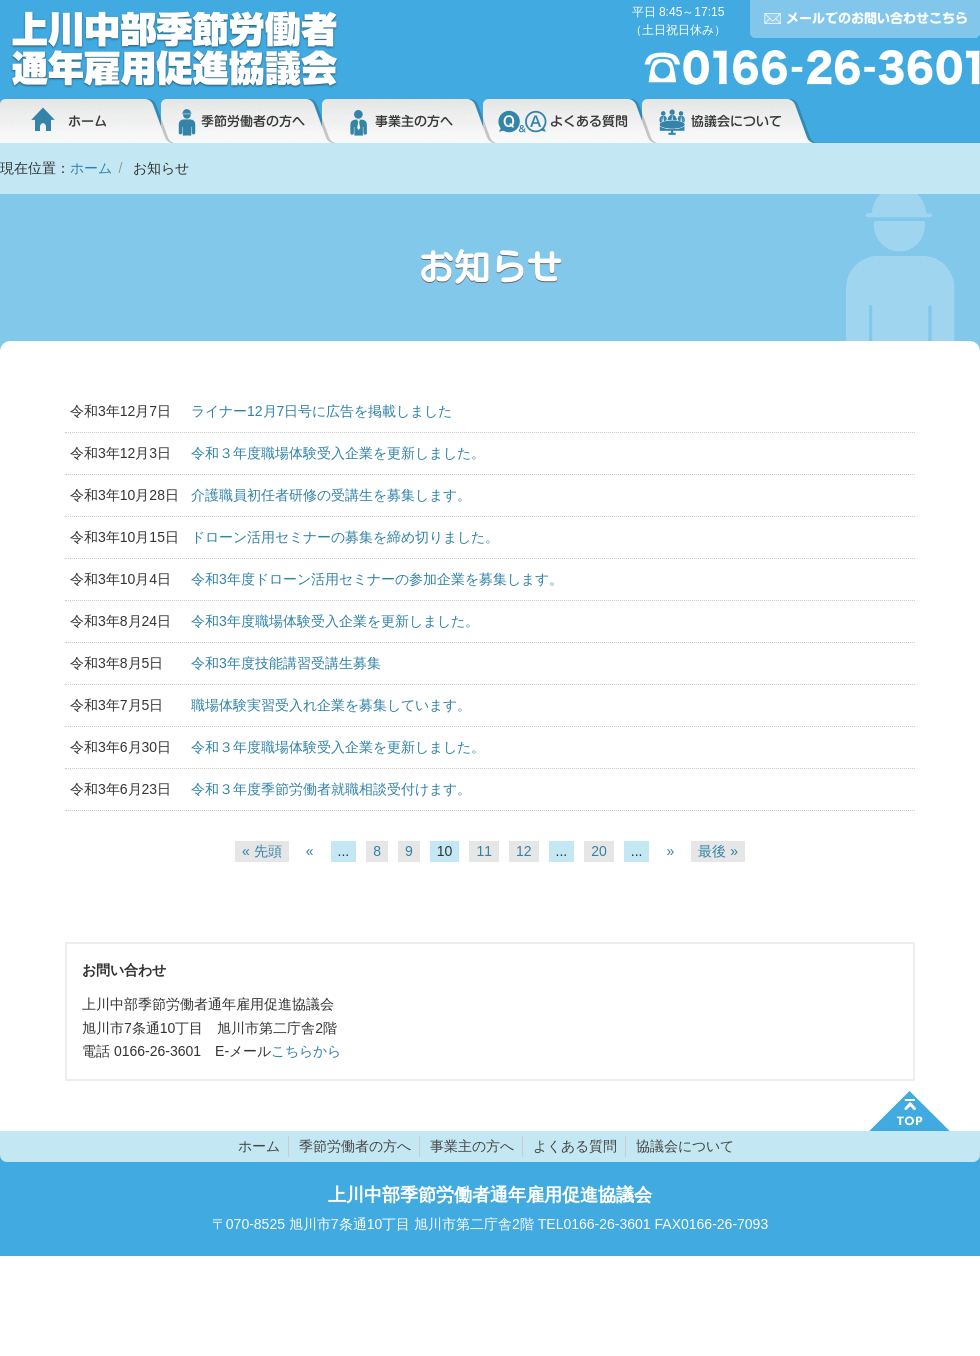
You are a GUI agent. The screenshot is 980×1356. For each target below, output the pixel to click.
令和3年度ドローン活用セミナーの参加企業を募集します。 (377, 579)
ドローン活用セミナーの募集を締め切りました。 (345, 537)
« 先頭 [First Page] (262, 851)
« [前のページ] (310, 851)
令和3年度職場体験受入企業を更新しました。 (335, 621)
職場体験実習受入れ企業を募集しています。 (331, 705)
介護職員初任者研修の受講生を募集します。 (331, 495)
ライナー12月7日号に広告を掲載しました (321, 411)
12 (524, 851)
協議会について (729, 121)
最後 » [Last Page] (718, 851)
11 (484, 851)
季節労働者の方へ (241, 121)
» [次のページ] (670, 851)
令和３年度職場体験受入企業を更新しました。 (338, 453)
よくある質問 (562, 121)
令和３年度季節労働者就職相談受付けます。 (331, 789)
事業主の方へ (402, 121)
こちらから (306, 1051)
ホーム (80, 121)
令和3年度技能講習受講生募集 (286, 663)
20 (599, 851)
